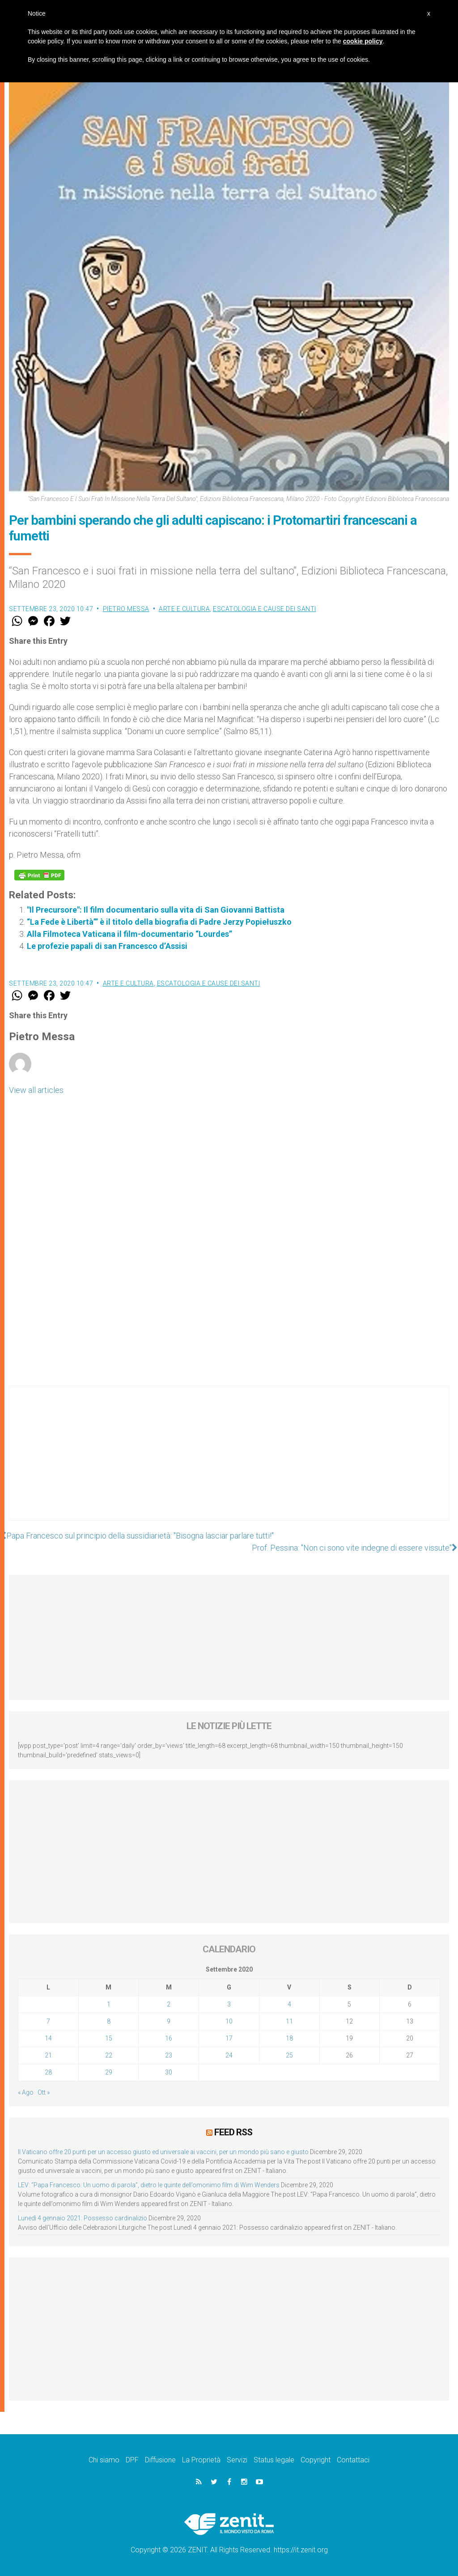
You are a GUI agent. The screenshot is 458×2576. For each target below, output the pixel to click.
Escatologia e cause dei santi (264, 608)
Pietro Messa (126, 608)
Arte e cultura (184, 608)
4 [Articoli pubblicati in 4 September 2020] (289, 2004)
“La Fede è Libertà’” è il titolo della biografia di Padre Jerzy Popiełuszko (159, 922)
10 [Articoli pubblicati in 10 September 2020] (229, 2021)
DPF (132, 2460)
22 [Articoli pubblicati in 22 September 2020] (108, 2055)
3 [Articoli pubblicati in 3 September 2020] (229, 2004)
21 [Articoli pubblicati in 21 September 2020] (48, 2055)
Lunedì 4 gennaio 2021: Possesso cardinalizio (82, 2218)
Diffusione (160, 2460)
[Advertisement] (229, 1462)
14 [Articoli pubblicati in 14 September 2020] (48, 2038)
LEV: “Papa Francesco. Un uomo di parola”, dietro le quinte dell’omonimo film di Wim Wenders (149, 2185)
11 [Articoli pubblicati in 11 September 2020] (289, 2021)
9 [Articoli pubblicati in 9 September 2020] (168, 2021)
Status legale (274, 2460)
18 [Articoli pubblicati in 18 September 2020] (289, 2038)
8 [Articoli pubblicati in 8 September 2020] (108, 2021)
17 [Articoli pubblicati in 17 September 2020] (229, 2038)
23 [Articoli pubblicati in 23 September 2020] (168, 2055)
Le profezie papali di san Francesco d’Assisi (107, 946)
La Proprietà (201, 2460)
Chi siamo (104, 2460)
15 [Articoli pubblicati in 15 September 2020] (108, 2038)
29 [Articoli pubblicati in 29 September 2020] (108, 2072)
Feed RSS (233, 2132)
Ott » (44, 2092)
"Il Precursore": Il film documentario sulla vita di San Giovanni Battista (155, 909)
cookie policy (363, 41)
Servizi (237, 2460)
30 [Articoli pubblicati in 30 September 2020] (168, 2072)
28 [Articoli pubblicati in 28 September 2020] (48, 2072)
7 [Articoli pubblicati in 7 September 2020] (48, 2021)
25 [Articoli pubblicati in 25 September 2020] (289, 2055)
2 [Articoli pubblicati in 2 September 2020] (168, 2004)
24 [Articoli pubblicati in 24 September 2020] (229, 2055)
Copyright (316, 2460)
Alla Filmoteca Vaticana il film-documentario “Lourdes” (129, 934)
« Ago (26, 2092)
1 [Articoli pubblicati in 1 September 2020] (108, 2004)
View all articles (36, 1090)
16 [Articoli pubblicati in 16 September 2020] (168, 2038)
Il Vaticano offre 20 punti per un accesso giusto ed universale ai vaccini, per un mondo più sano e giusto (163, 2151)
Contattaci (353, 2460)
